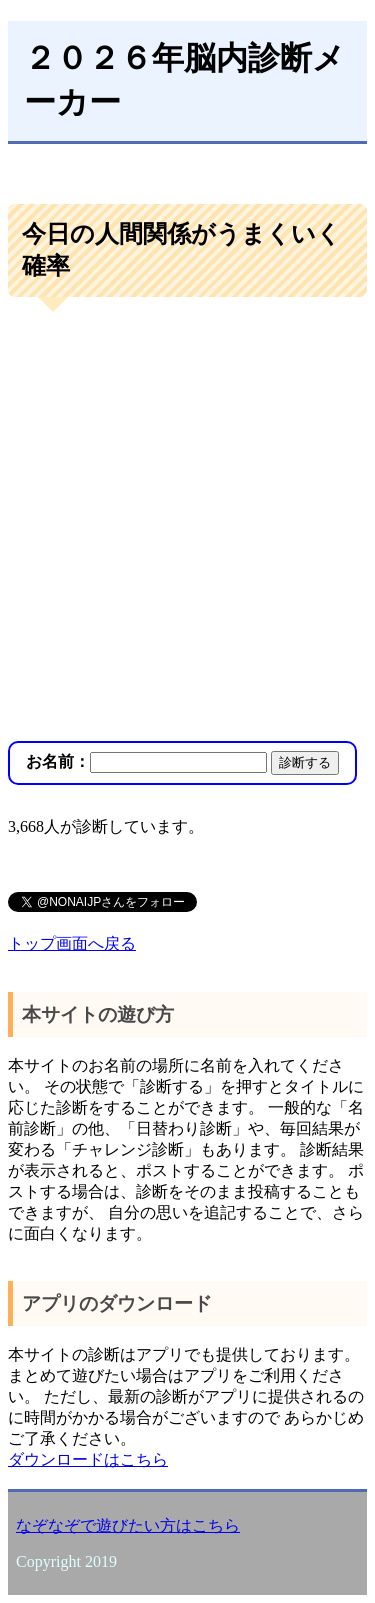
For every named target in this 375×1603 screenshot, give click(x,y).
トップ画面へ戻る (72, 943)
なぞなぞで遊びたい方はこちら (128, 1525)
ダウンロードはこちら (88, 1459)
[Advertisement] (187, 521)
